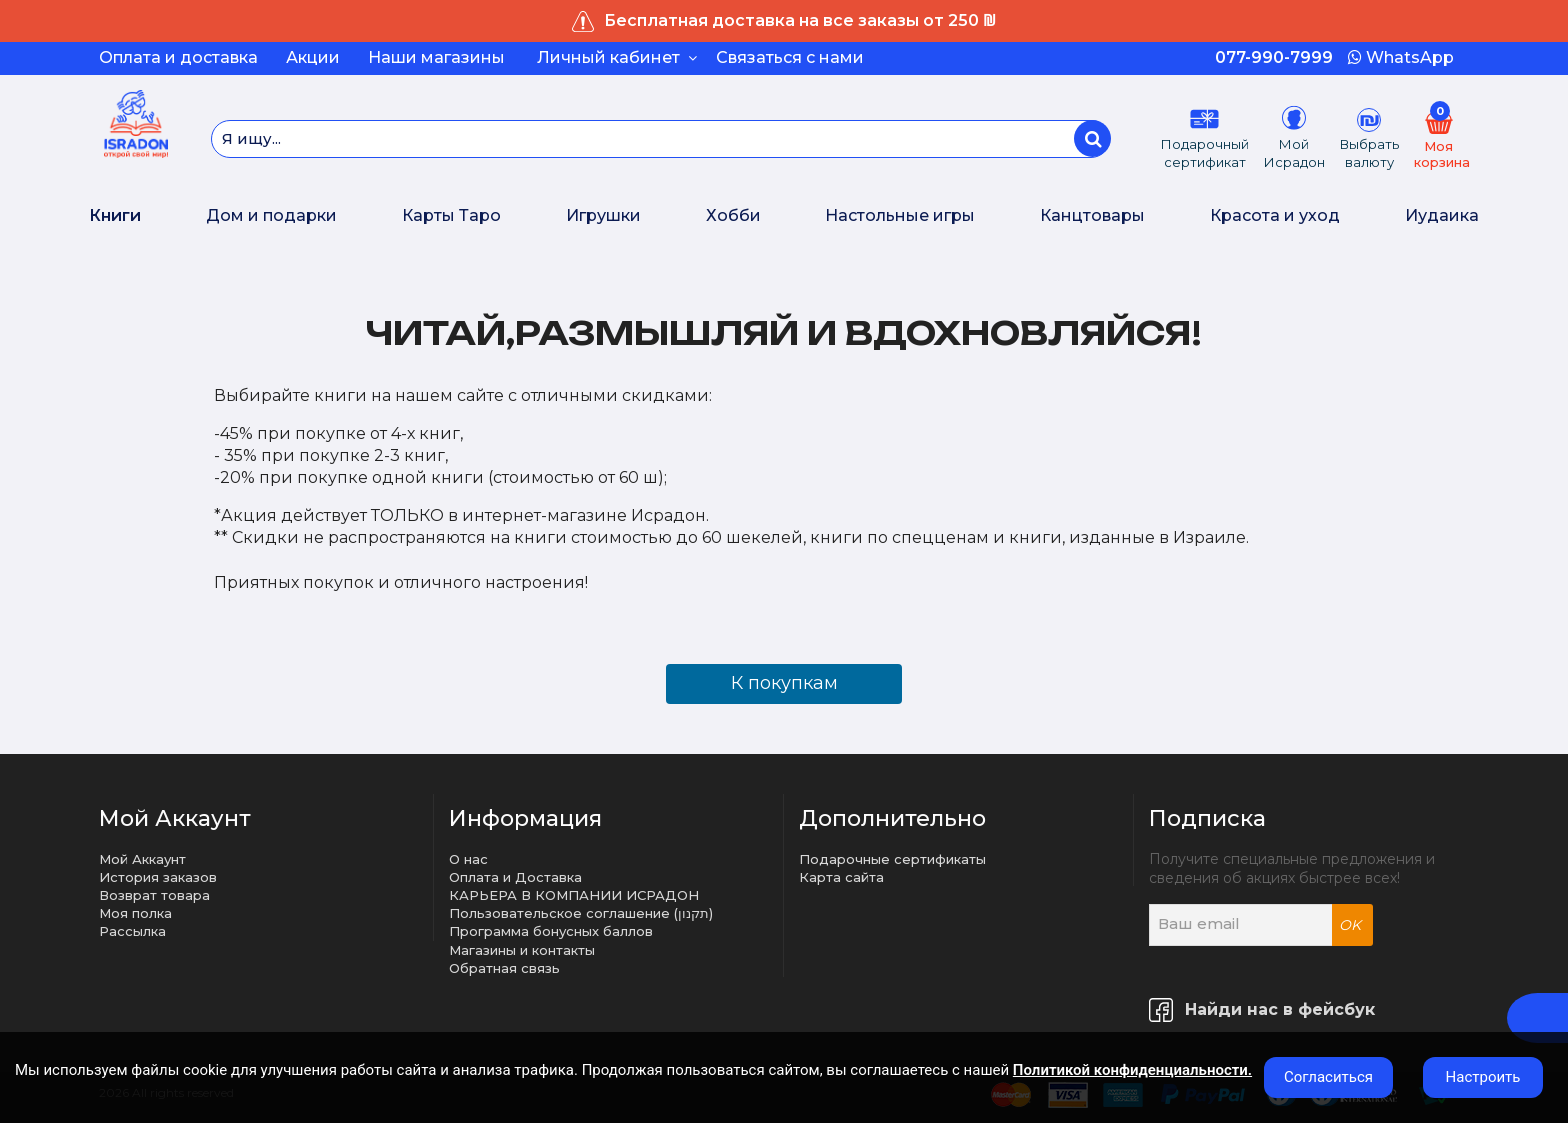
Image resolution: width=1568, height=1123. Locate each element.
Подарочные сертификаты (892, 859)
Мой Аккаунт (142, 859)
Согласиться (1328, 1077)
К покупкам (784, 683)
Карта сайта (841, 877)
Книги (115, 215)
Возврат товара (154, 895)
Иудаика (1442, 215)
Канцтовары (1092, 215)
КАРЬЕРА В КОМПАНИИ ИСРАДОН (574, 895)
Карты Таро (451, 215)
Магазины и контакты (522, 950)
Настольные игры (900, 215)
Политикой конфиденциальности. (1132, 1070)
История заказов (158, 877)
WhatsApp (1401, 57)
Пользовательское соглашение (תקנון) (581, 913)
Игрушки (603, 215)
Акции (313, 57)
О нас (468, 859)
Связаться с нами (790, 57)
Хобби (733, 215)
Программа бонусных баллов (551, 931)
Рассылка (132, 931)
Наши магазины (436, 57)
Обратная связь (504, 968)
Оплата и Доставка (515, 877)
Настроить (1483, 1077)
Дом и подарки (271, 215)
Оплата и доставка (178, 57)
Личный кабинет (617, 57)
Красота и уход (1275, 215)
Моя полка (135, 913)
